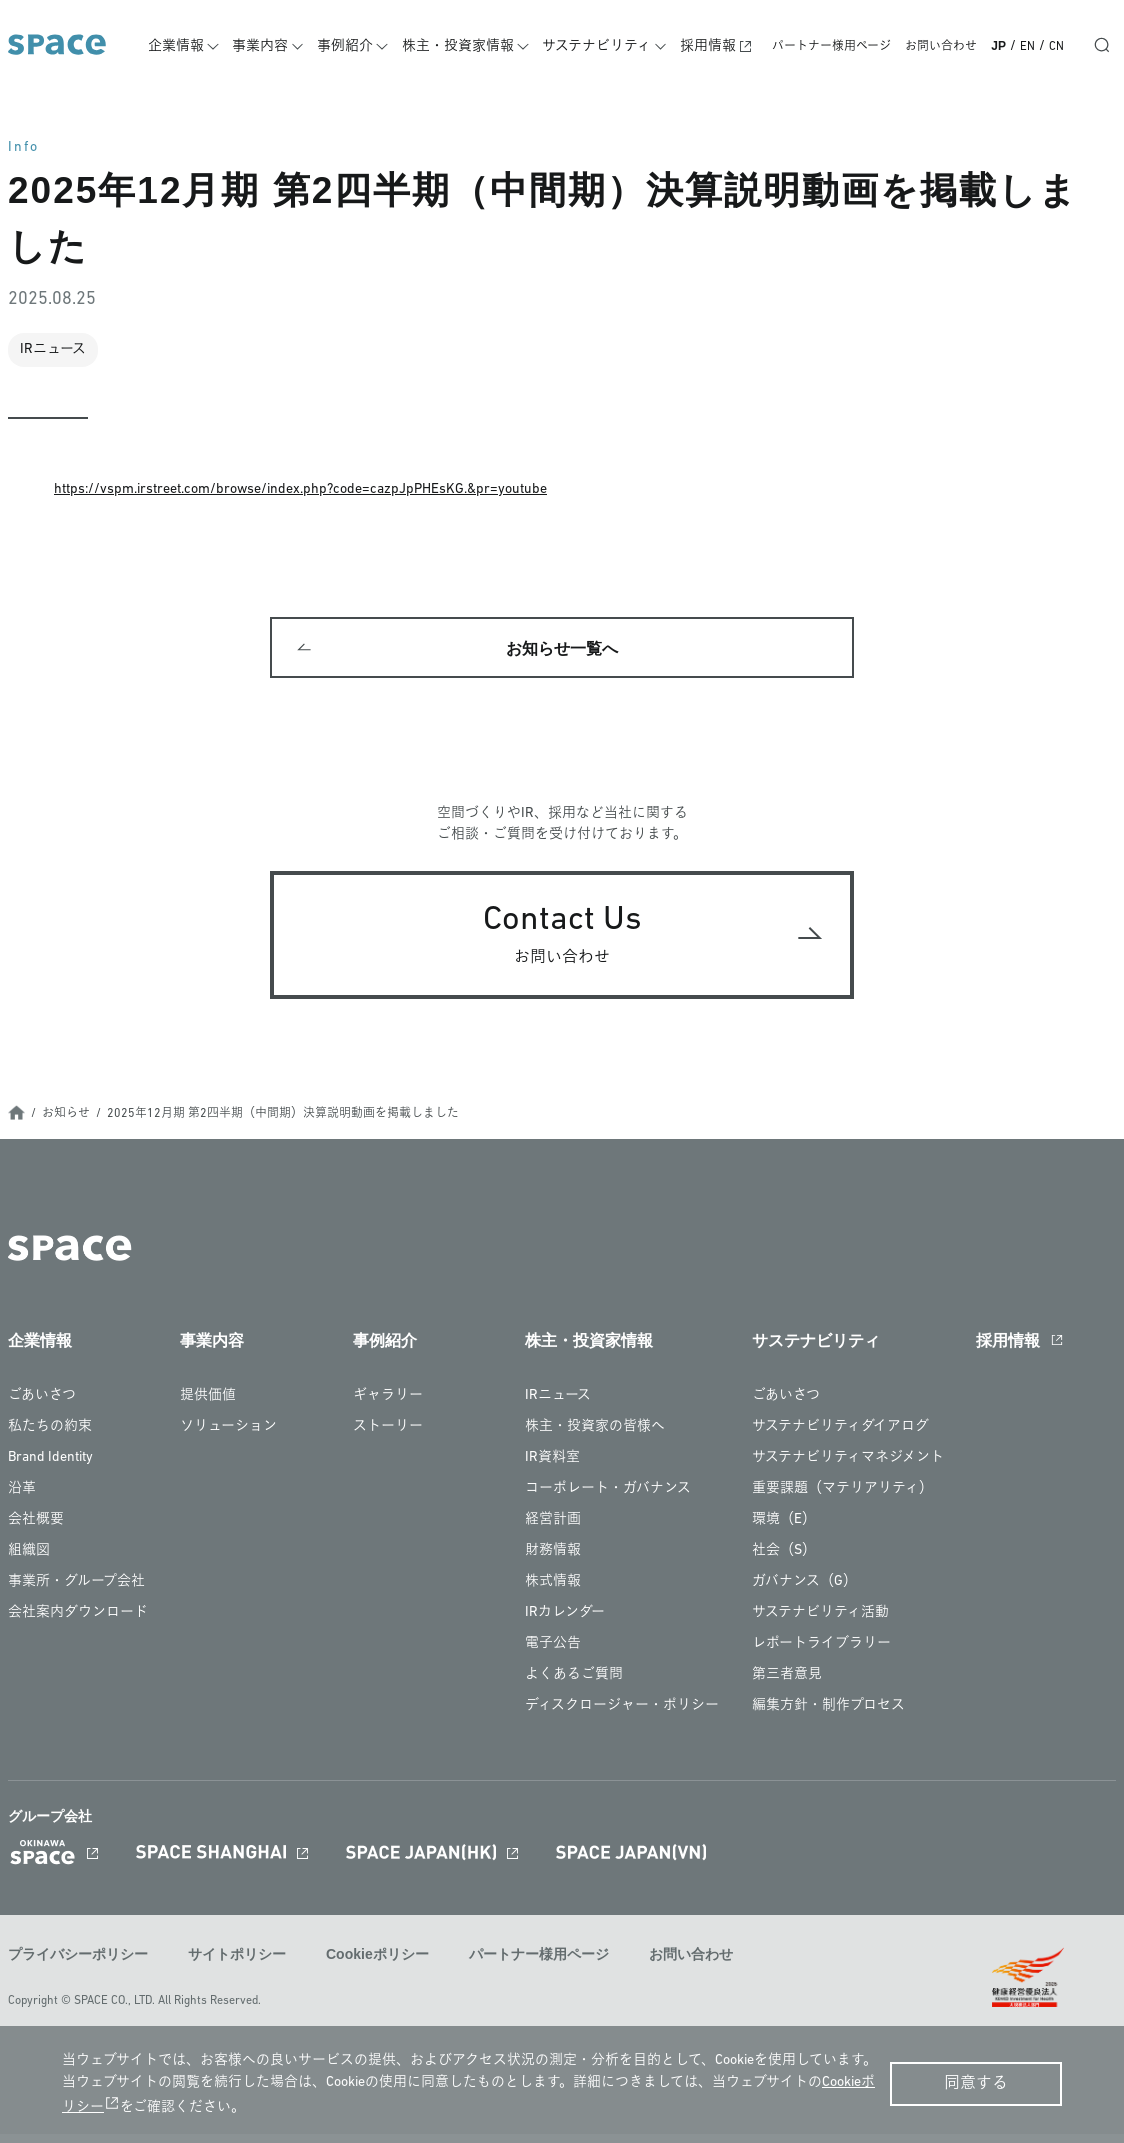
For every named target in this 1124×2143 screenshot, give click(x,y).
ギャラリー (388, 1406)
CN (1056, 47)
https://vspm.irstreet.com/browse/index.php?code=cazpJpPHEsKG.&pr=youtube (300, 489)
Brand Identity (50, 1468)
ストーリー (388, 1437)
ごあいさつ (42, 1406)
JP (998, 46)
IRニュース (558, 1406)
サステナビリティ (607, 46)
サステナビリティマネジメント (848, 1468)
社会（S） (784, 1561)
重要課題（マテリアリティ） (842, 1499)
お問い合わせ (941, 47)
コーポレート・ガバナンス (608, 1499)
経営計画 (553, 1530)
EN (1027, 47)
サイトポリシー (237, 1965)
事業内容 (281, 46)
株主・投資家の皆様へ (595, 1437)
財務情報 (553, 1561)
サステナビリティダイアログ (840, 1437)
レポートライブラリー (821, 1654)
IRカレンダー (565, 1623)
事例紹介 (362, 46)
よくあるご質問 (574, 1685)
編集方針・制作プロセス (828, 1716)
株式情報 (553, 1592)
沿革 (22, 1499)
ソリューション (228, 1437)
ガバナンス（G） (804, 1592)
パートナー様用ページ (831, 47)
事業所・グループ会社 (76, 1592)
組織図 (29, 1561)
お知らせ (66, 1124)
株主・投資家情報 (472, 46)
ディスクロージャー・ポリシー (622, 1716)
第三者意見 (787, 1685)
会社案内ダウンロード (78, 1623)
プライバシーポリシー (78, 1965)
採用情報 (715, 46)
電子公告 (553, 1654)
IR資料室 (552, 1468)
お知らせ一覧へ (562, 653)
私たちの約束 (50, 1437)
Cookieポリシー (377, 1965)
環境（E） (784, 1530)
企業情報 (200, 46)
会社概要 (36, 1530)
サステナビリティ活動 (820, 1623)
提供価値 (208, 1406)
